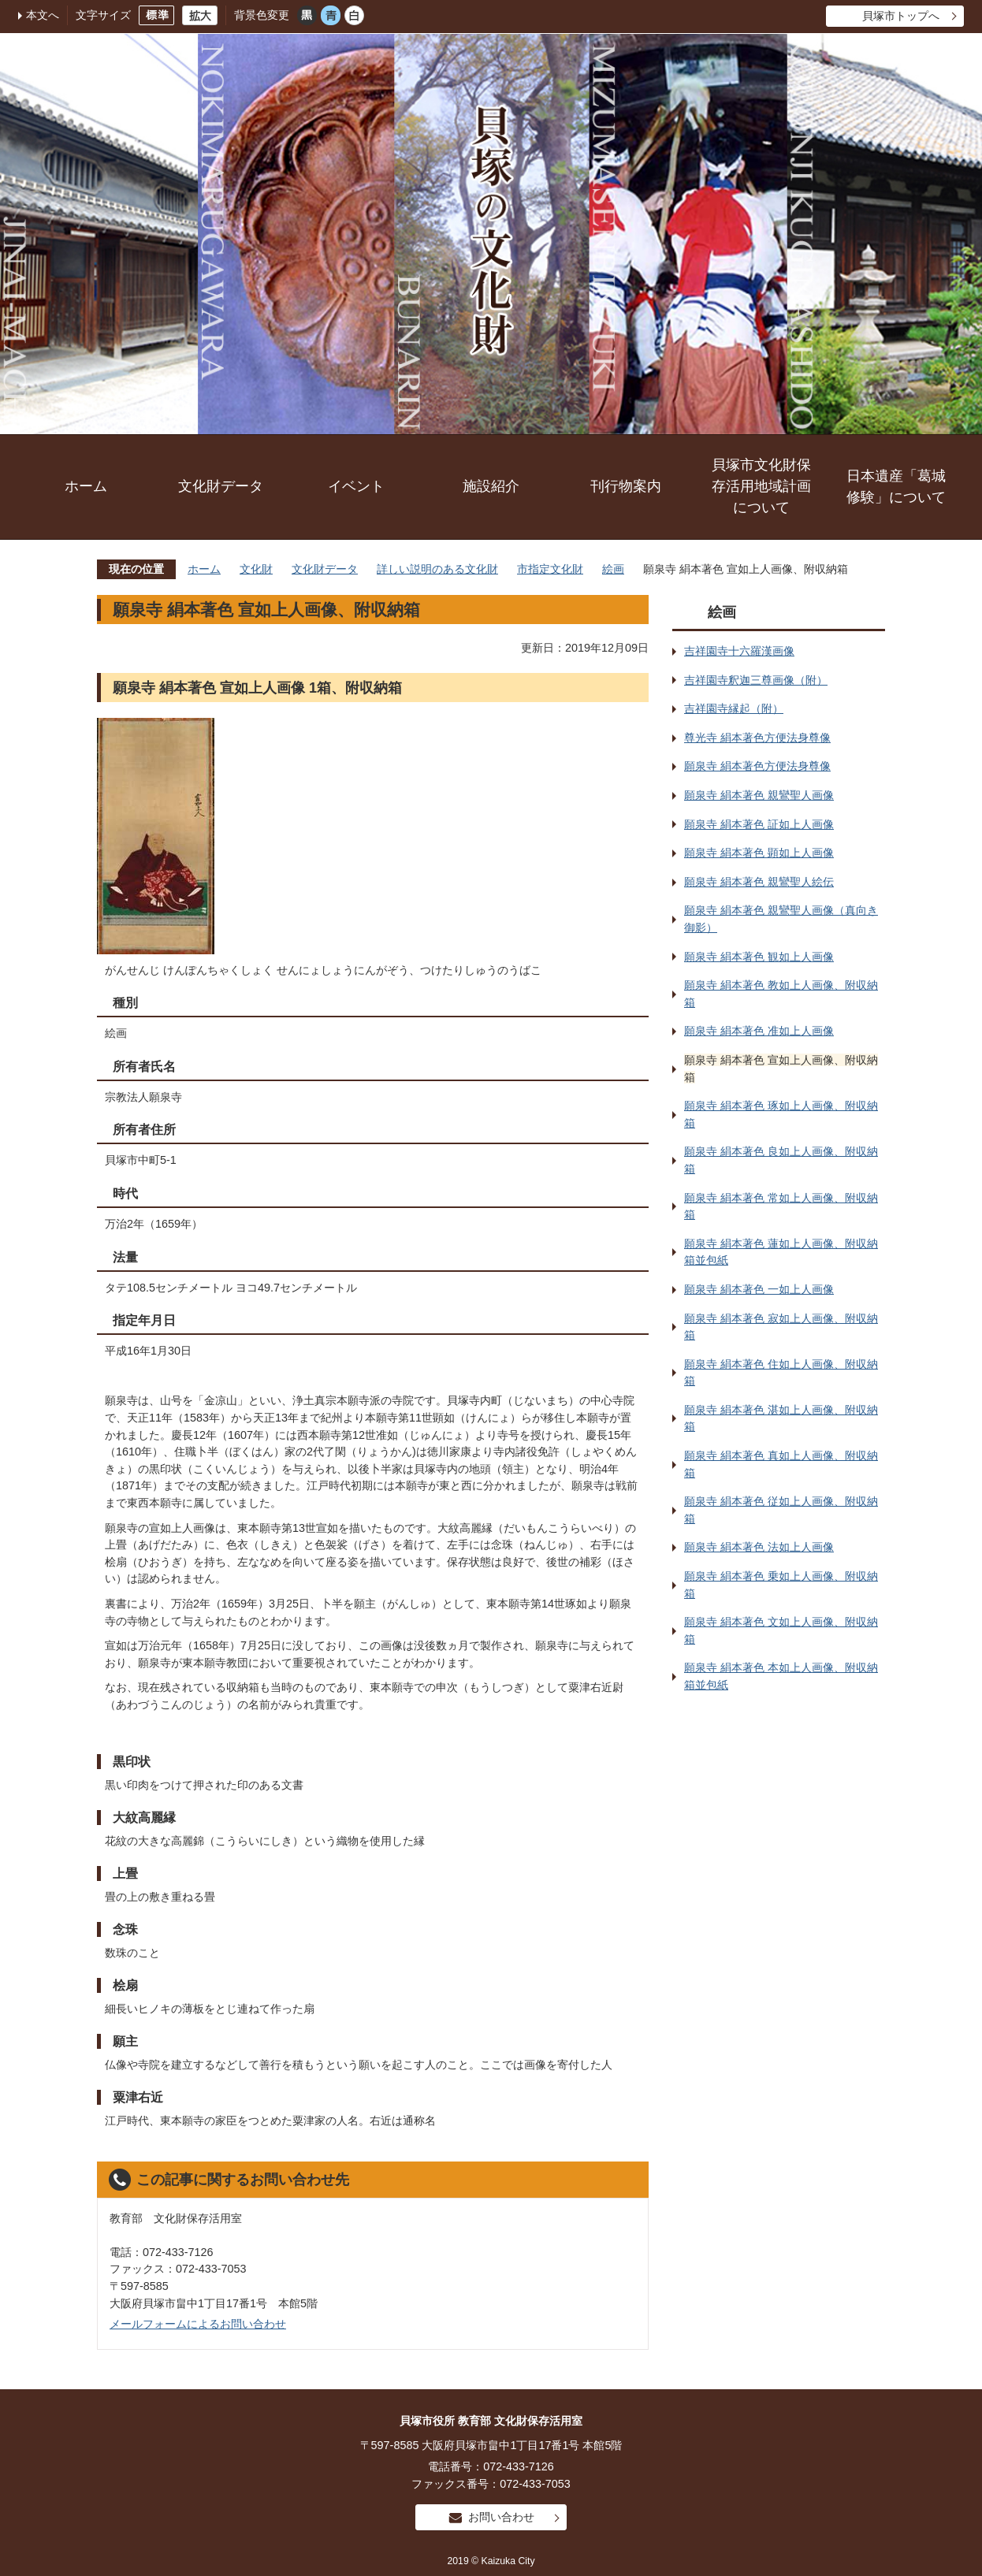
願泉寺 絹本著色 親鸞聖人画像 (759, 795)
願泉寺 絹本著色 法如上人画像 (759, 1547)
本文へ (42, 15)
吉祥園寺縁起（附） (733, 708)
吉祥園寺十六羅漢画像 (739, 651)
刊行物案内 (625, 486)
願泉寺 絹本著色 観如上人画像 (759, 956)
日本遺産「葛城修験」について (896, 486)
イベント (356, 486)
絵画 (613, 569)
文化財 (256, 569)
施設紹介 (491, 486)
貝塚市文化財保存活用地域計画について (761, 486)
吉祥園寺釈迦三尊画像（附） (756, 680)
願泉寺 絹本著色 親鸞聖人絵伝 (759, 881)
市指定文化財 (550, 569)
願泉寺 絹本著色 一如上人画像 (759, 1289)
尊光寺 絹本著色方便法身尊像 (757, 737)
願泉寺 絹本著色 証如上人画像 (759, 824)
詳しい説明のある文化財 (437, 569)
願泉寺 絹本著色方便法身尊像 (757, 766)
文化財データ (220, 486)
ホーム (86, 486)
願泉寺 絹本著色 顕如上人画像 (759, 852)
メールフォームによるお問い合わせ (198, 2324)
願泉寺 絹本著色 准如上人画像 (759, 1030)
